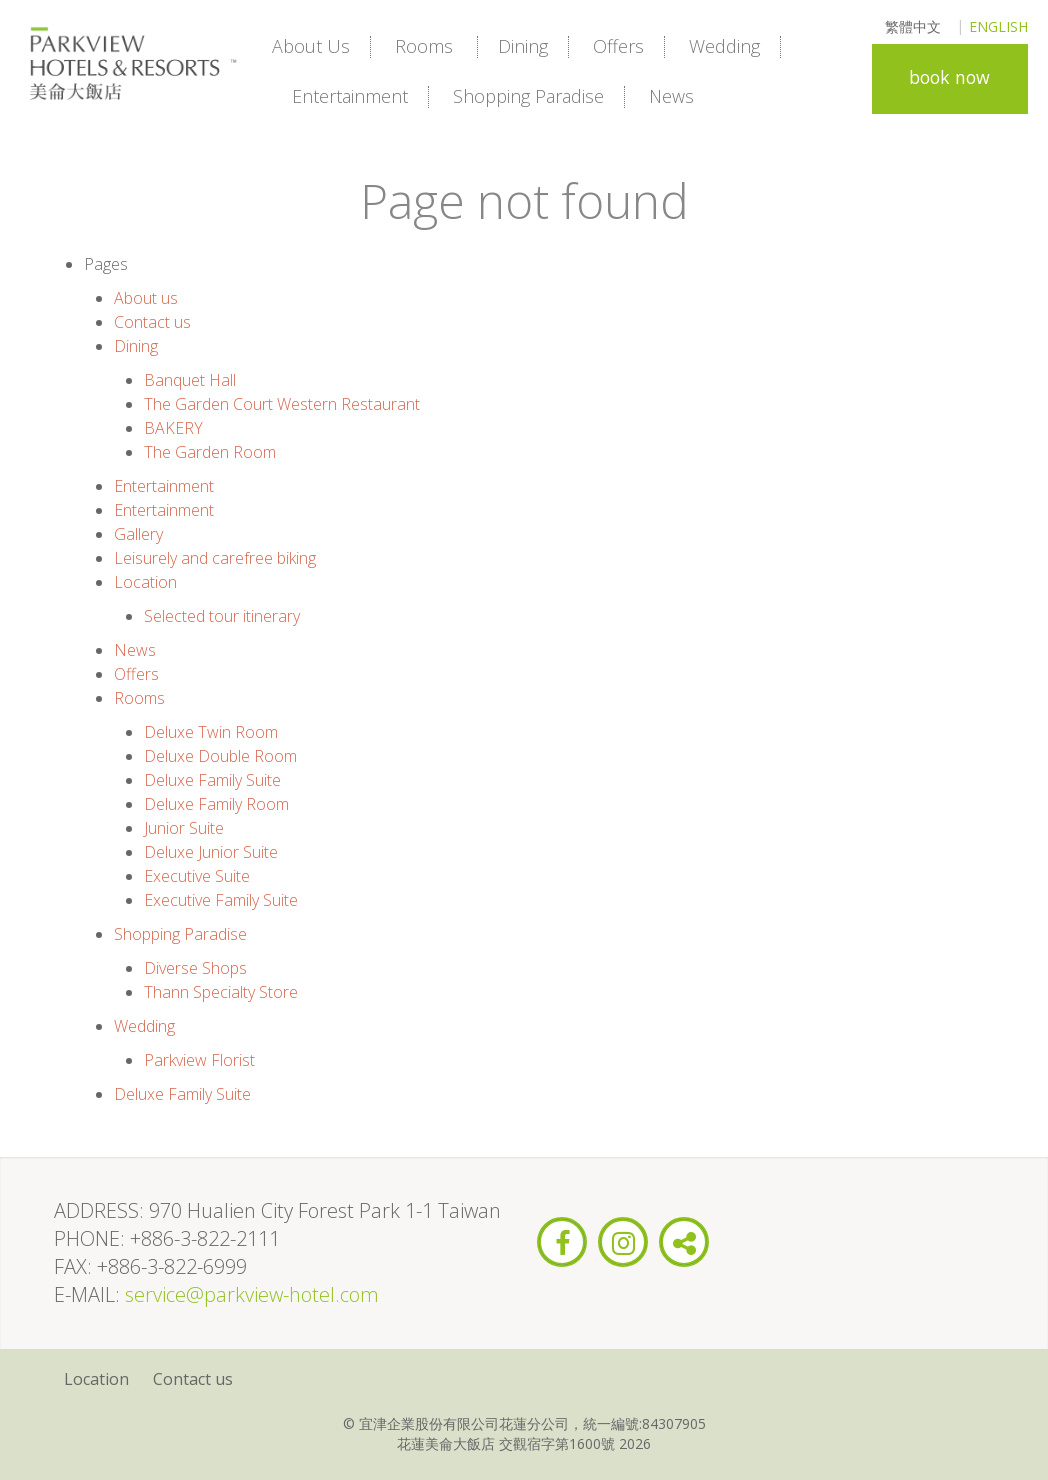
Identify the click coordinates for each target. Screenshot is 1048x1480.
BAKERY (173, 428)
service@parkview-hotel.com (252, 1294)
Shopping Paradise (528, 96)
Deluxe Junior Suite (211, 852)
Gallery (138, 534)
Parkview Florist (199, 1060)
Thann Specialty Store (221, 992)
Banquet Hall (190, 380)
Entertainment (350, 96)
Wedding (724, 46)
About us (311, 46)
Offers (618, 46)
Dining (523, 46)
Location (145, 582)
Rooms (424, 46)
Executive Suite (197, 876)
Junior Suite (184, 828)
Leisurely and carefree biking (215, 558)
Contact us (152, 322)
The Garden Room (210, 452)
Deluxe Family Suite (212, 780)
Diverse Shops (195, 968)
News (671, 96)
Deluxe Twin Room (211, 732)
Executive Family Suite (221, 900)
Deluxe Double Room (220, 756)
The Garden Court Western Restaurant (282, 404)
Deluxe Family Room (216, 804)
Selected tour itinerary (222, 616)
